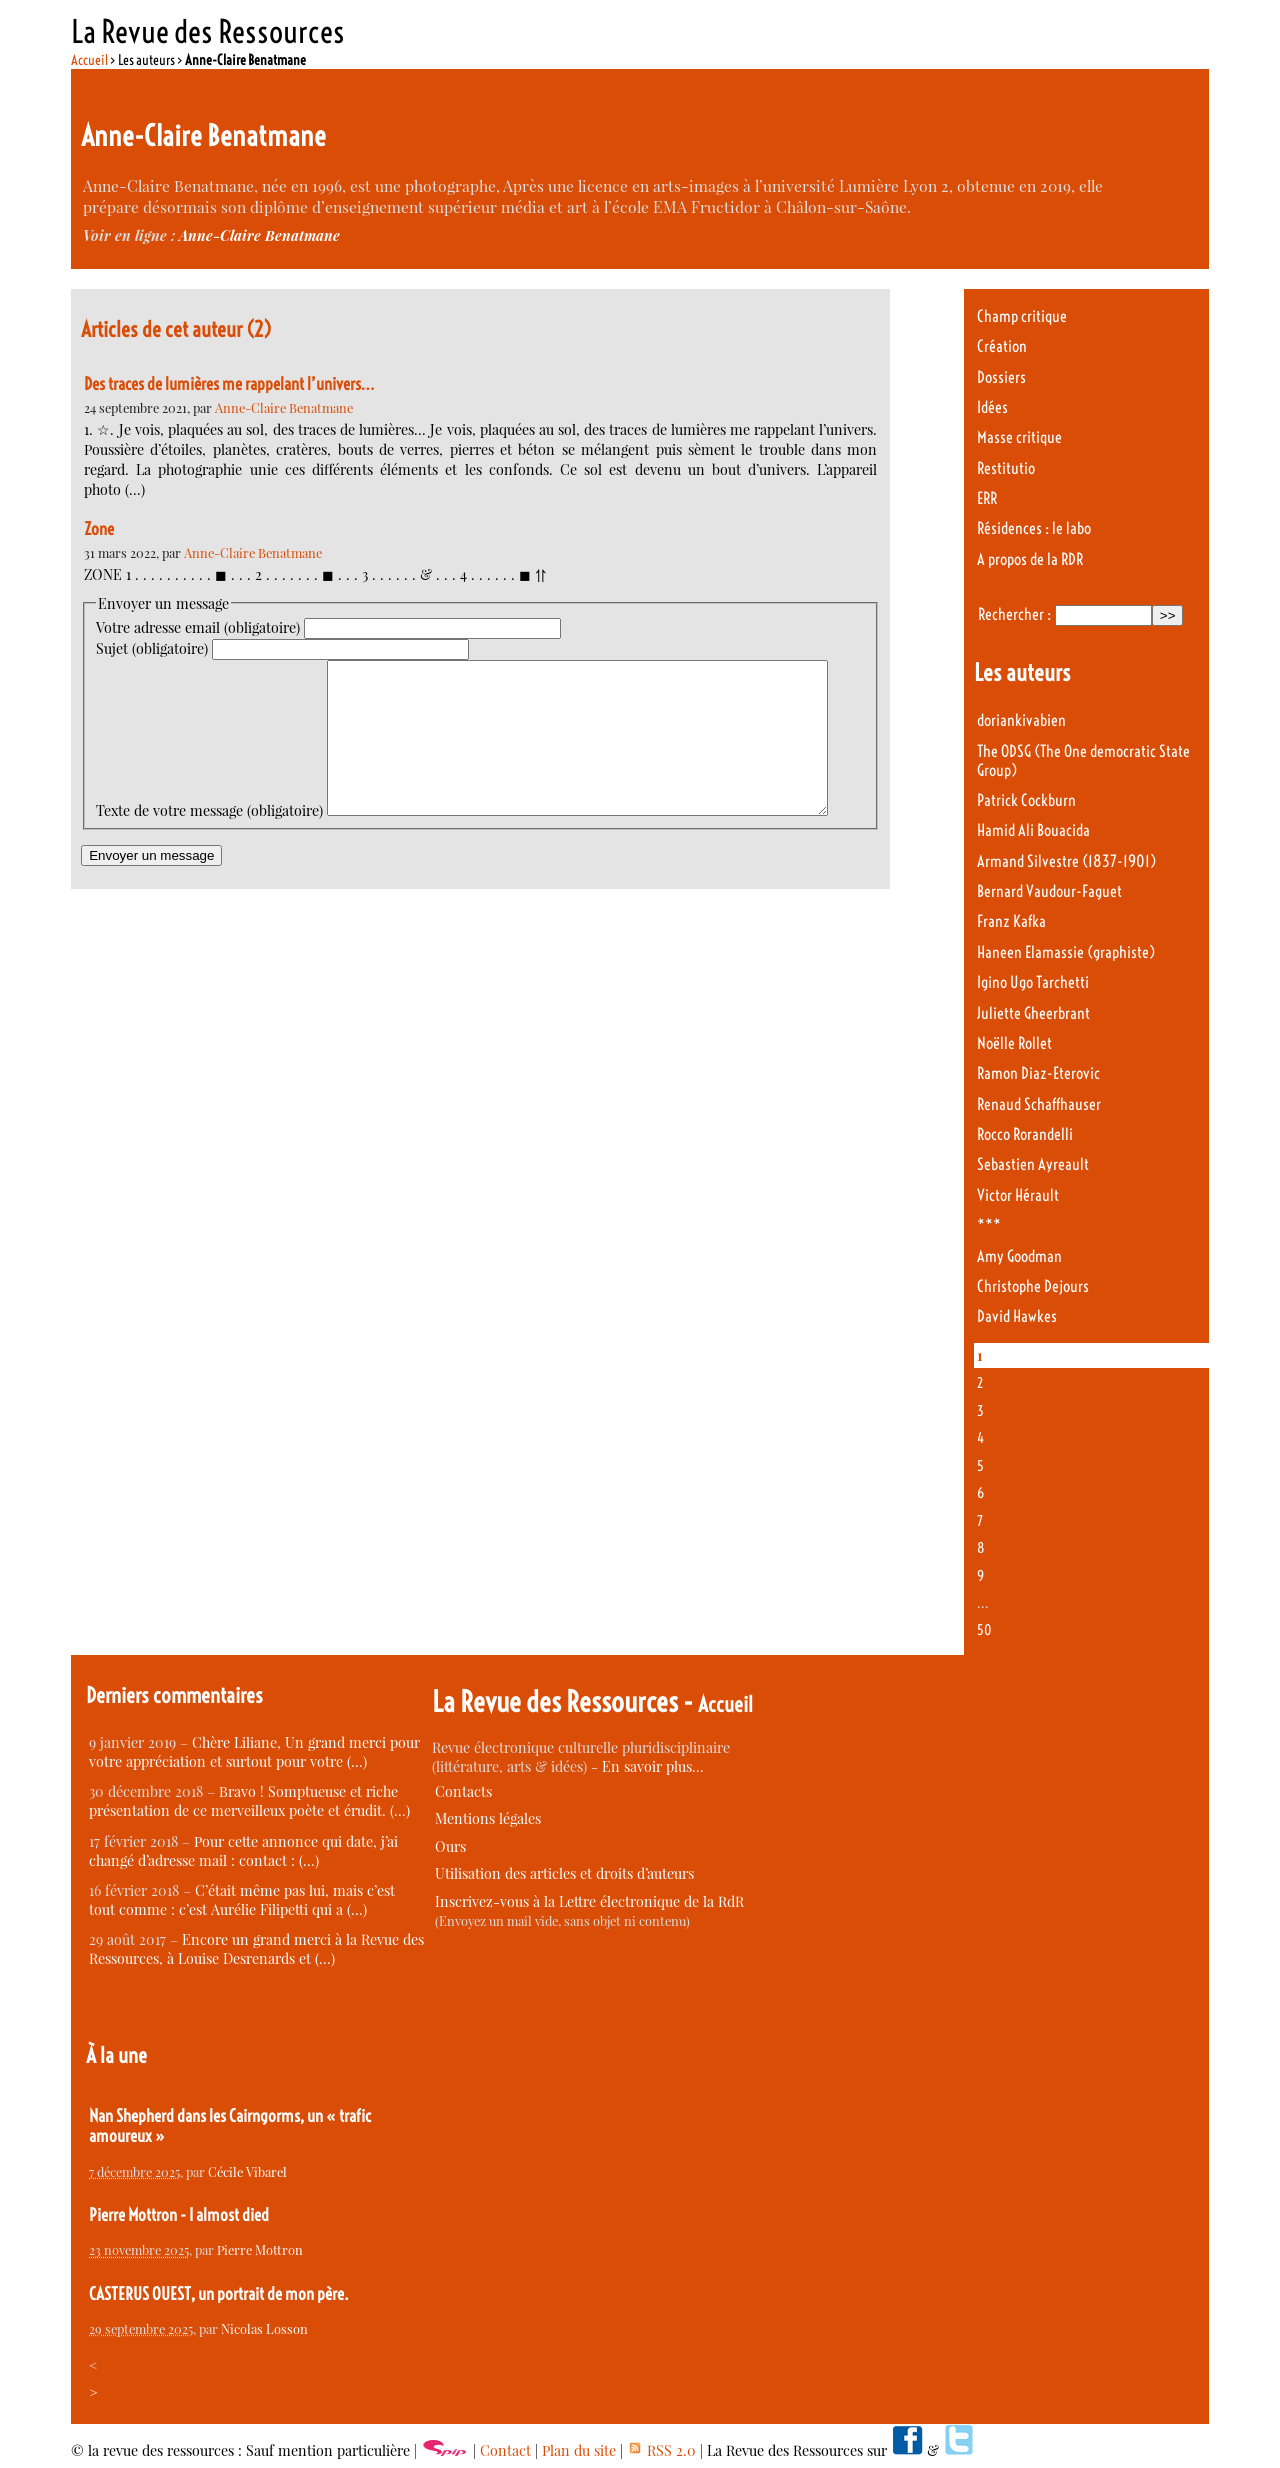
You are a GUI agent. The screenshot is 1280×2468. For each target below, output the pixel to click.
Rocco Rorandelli (1025, 1134)
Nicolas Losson (264, 2328)
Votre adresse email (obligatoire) (198, 627)
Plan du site (579, 2450)
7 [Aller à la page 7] (980, 1521)
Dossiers (1001, 377)
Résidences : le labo (1034, 528)
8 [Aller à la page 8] (981, 1548)
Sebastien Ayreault (1033, 1164)
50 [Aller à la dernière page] (984, 1630)
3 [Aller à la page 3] (980, 1411)
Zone (99, 529)
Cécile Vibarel (247, 2171)
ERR (987, 498)
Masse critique (1019, 437)
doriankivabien (1021, 720)
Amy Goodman (1019, 1256)
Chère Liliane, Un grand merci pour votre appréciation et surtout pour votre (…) (254, 1752)
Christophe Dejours (1033, 1286)
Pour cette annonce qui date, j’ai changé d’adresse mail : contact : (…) (243, 1851)
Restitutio (1006, 468)
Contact (505, 2450)
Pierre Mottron (260, 2249)
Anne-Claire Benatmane (259, 235)
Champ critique (1022, 316)
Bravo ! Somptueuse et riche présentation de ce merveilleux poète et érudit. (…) (249, 1801)
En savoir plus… (653, 1766)
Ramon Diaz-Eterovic (1038, 1073)
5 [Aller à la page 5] (980, 1466)
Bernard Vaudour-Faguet (1049, 891)
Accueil (89, 60)
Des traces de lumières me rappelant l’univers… (229, 384)
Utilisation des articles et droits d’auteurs (564, 1873)
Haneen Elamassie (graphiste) (1066, 952)
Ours (450, 1846)
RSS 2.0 (661, 2450)
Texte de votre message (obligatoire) (209, 669)
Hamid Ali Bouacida (1033, 830)
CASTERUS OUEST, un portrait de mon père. (219, 2294)
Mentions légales (488, 1818)
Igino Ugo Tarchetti (1033, 982)
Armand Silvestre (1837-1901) (1066, 861)
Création (1002, 346)
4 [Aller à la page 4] (980, 1438)
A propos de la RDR (1030, 559)
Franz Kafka (1011, 921)
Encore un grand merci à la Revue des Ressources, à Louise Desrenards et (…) (256, 1949)
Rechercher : (1014, 614)
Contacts (463, 1791)
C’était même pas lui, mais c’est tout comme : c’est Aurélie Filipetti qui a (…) (242, 1900)
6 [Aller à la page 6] (980, 1493)
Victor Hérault (1018, 1195)
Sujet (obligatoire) (152, 648)
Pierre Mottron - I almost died (179, 2215)
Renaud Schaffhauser (1039, 1104)
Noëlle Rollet (1014, 1043)
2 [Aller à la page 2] (980, 1383)
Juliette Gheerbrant (1033, 1013)
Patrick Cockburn (1026, 800)
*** (989, 1225)
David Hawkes (1017, 1316)
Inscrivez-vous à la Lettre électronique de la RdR (589, 1901)
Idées (992, 407)
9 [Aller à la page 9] (980, 1576)
